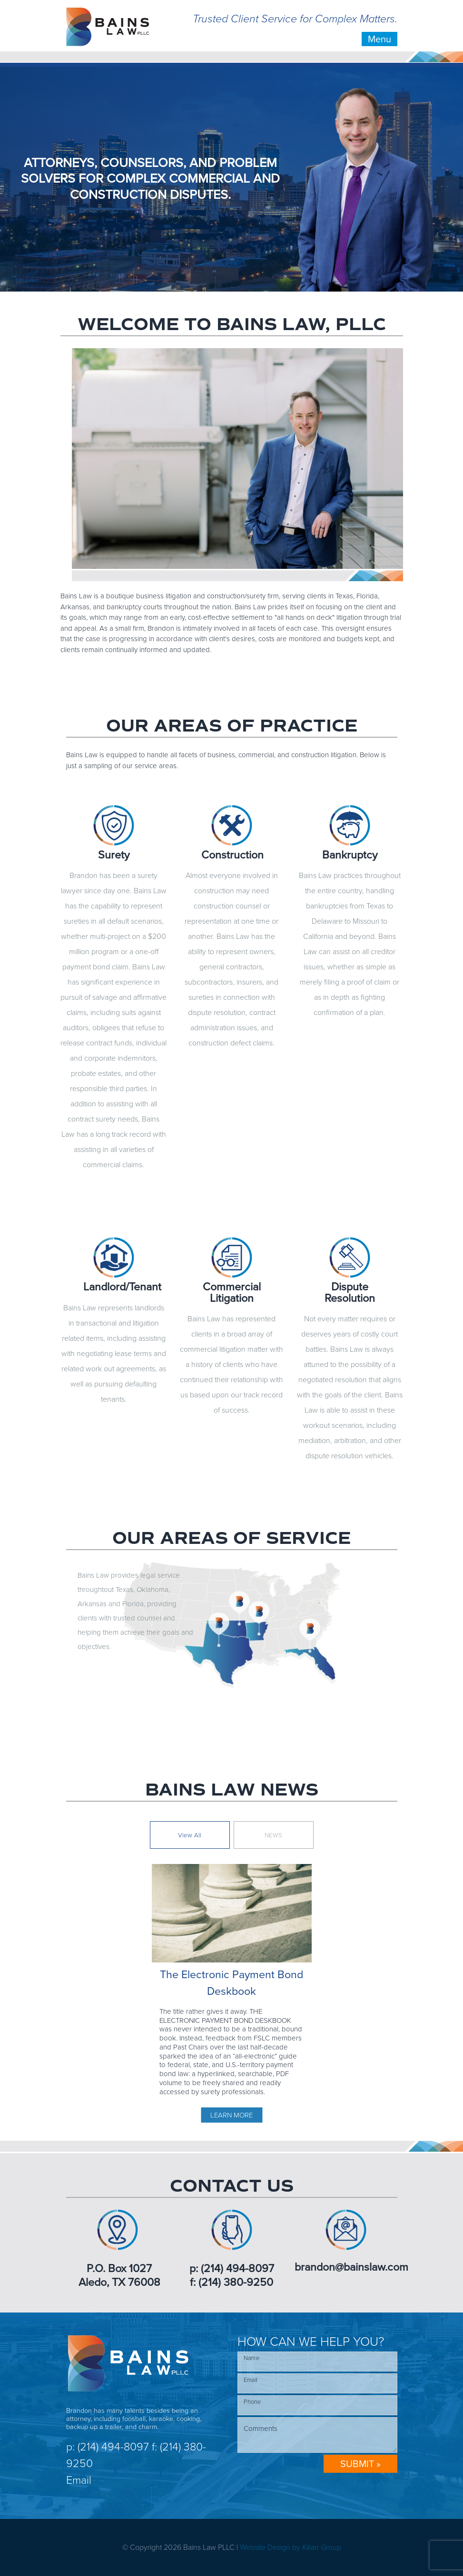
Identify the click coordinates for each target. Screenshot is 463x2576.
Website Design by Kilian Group (290, 2547)
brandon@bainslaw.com (351, 2267)
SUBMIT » (360, 2464)
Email (78, 2480)
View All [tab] (189, 1835)
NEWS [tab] (273, 1835)
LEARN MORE (231, 2115)
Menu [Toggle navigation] (379, 39)
